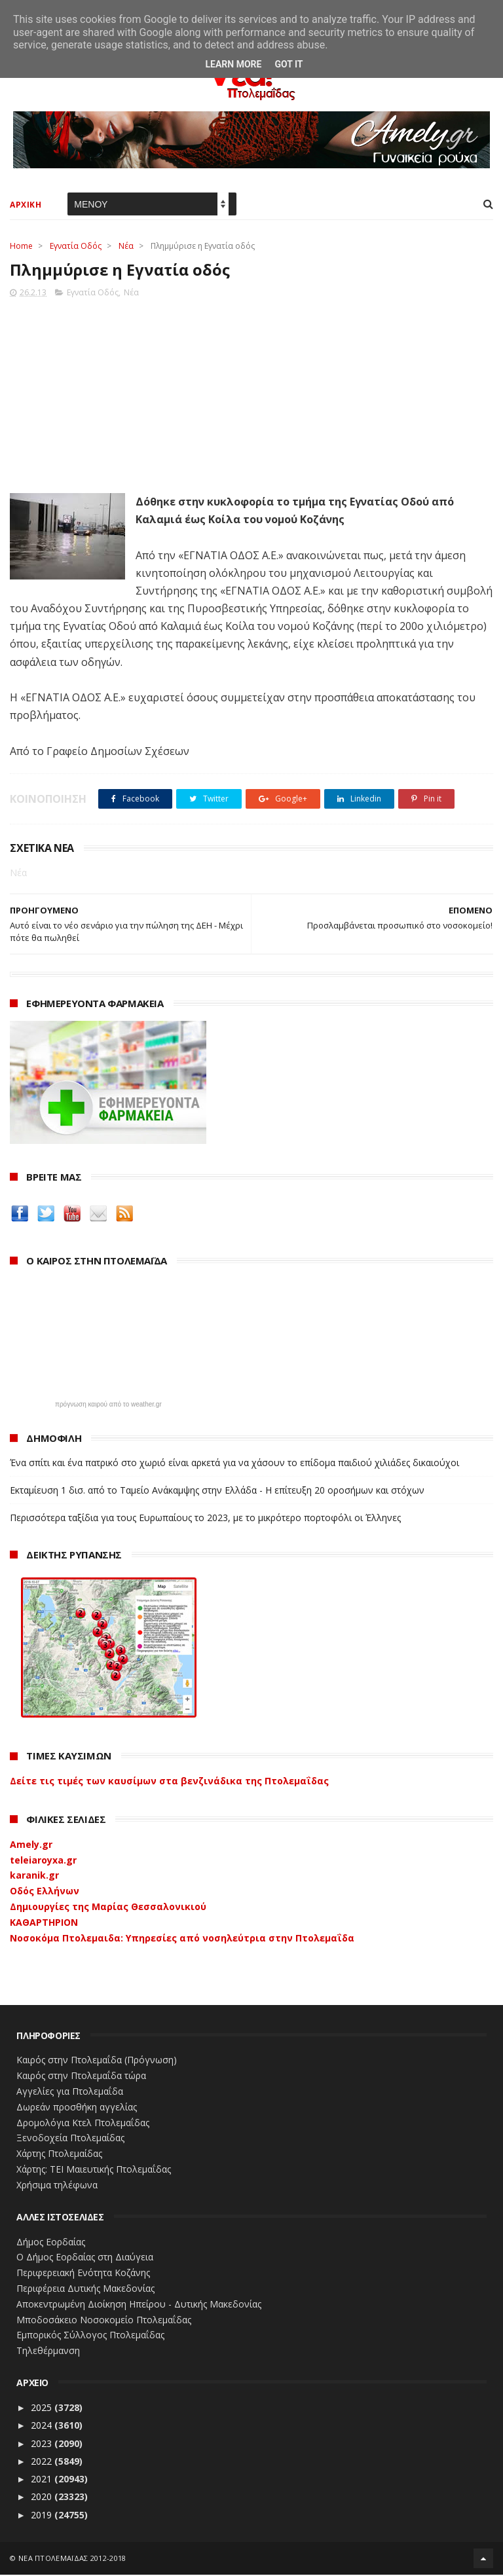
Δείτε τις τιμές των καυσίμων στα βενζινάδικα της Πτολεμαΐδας (169, 1781)
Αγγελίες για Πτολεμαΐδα (69, 2092)
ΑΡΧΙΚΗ (25, 205)
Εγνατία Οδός (76, 246)
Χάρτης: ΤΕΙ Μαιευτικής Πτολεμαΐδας (93, 2169)
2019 (42, 2515)
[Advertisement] (251, 392)
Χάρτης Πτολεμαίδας (59, 2154)
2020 (42, 2498)
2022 (42, 2462)
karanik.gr (34, 1876)
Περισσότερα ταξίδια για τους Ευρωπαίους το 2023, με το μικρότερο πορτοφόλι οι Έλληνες (205, 1518)
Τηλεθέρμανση (48, 2351)
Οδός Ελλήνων (44, 1891)
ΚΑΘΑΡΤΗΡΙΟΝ (44, 1923)
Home (21, 246)
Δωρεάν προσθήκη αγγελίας (76, 2107)
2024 (42, 2426)
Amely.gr (31, 1845)
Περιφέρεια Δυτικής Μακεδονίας (85, 2289)
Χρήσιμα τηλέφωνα (57, 2185)
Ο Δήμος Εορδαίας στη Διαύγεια (84, 2258)
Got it (288, 64)
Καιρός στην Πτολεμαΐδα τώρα (81, 2076)
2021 (42, 2479)
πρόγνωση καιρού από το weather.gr (108, 1405)
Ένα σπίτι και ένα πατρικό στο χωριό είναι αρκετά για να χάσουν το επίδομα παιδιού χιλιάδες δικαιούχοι (234, 1463)
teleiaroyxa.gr (43, 1860)
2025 (42, 2408)
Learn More (233, 64)
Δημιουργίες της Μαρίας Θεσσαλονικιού (108, 1907)
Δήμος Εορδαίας (50, 2242)
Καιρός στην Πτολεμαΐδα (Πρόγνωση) (96, 2061)
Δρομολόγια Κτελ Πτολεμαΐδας (82, 2123)
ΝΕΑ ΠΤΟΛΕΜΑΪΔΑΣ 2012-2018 (72, 2559)
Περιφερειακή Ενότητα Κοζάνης (83, 2273)
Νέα (126, 246)
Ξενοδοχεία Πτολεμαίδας (70, 2139)
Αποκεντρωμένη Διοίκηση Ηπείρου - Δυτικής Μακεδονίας (138, 2304)
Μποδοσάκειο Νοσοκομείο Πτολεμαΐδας (103, 2320)
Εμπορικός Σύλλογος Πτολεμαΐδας (90, 2336)
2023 (42, 2444)
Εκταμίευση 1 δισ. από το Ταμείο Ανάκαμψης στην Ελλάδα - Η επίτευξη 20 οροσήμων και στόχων (217, 1490)
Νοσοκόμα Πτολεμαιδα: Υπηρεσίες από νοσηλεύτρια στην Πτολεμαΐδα (182, 1938)
